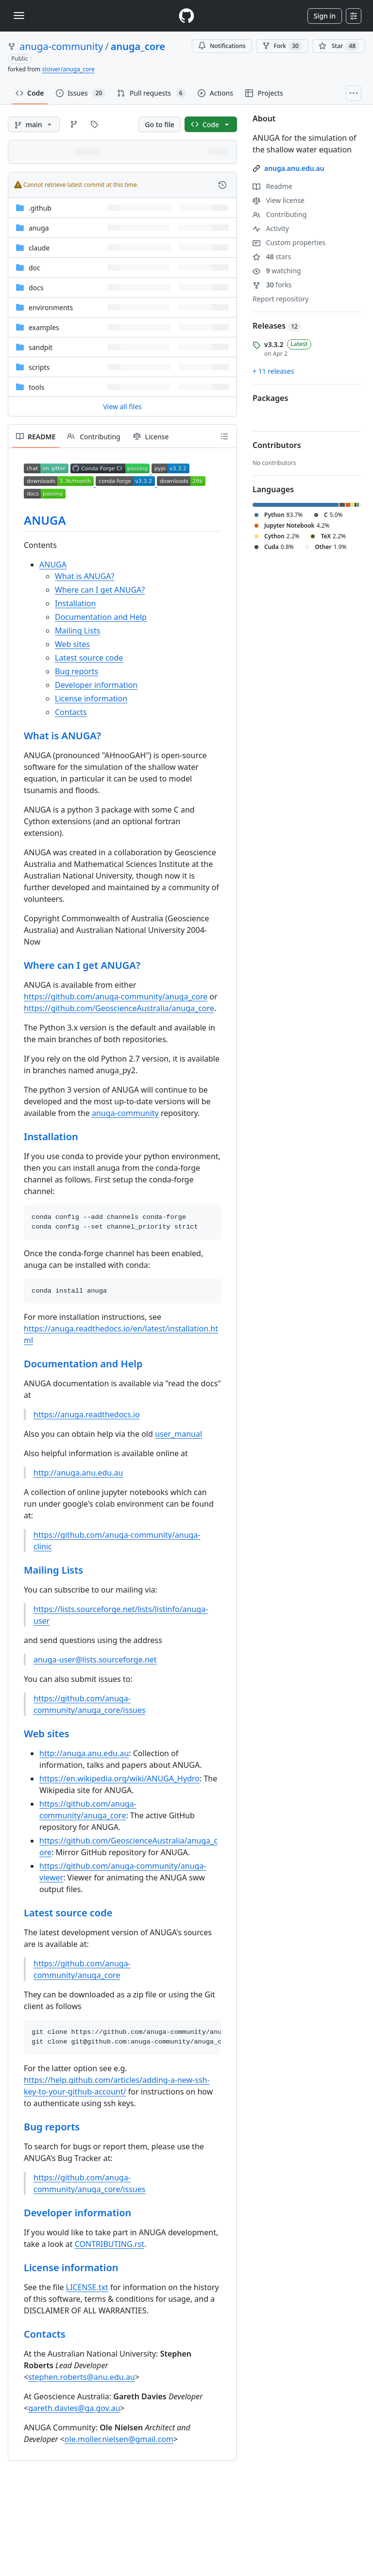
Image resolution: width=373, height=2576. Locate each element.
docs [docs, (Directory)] (36, 287)
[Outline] (224, 436)
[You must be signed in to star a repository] (338, 46)
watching (277, 270)
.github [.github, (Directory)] (40, 208)
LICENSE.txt (87, 2287)
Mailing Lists (77, 630)
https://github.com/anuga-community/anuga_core (115, 996)
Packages (270, 398)
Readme (272, 186)
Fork (282, 46)
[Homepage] (186, 16)
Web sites (72, 644)
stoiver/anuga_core (68, 69)
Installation (75, 603)
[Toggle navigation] (19, 15)
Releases (277, 325)
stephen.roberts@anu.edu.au (81, 2377)
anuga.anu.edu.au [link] (294, 168)
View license (279, 200)
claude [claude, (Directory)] (39, 247)
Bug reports (76, 671)
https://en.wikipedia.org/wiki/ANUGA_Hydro (119, 1778)
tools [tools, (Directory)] (36, 387)
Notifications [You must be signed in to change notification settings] (221, 46)
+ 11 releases (273, 371)
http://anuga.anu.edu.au (78, 1472)
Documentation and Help (101, 617)
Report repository (280, 298)
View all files (122, 406)
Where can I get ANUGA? (100, 589)
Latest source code (89, 657)
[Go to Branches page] (74, 124)
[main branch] (34, 124)
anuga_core (138, 46)
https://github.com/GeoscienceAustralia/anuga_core (119, 1008)
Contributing (279, 214)
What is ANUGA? (85, 576)
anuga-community (61, 46)
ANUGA (45, 520)
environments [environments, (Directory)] (51, 307)
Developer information (96, 685)
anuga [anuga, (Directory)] (39, 228)
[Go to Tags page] (94, 124)
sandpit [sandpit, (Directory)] (40, 347)
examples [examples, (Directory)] (44, 327)
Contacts (71, 712)
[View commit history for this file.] (222, 185)
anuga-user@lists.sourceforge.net (95, 1659)
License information (91, 698)
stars (272, 256)
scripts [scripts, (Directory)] (39, 367)
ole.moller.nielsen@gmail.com (119, 2439)
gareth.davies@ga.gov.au (74, 2408)
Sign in (325, 15)
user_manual (178, 1434)
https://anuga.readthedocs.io (87, 1414)
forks (272, 284)
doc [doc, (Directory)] (34, 267)
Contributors (277, 445)
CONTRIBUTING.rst (109, 2244)
